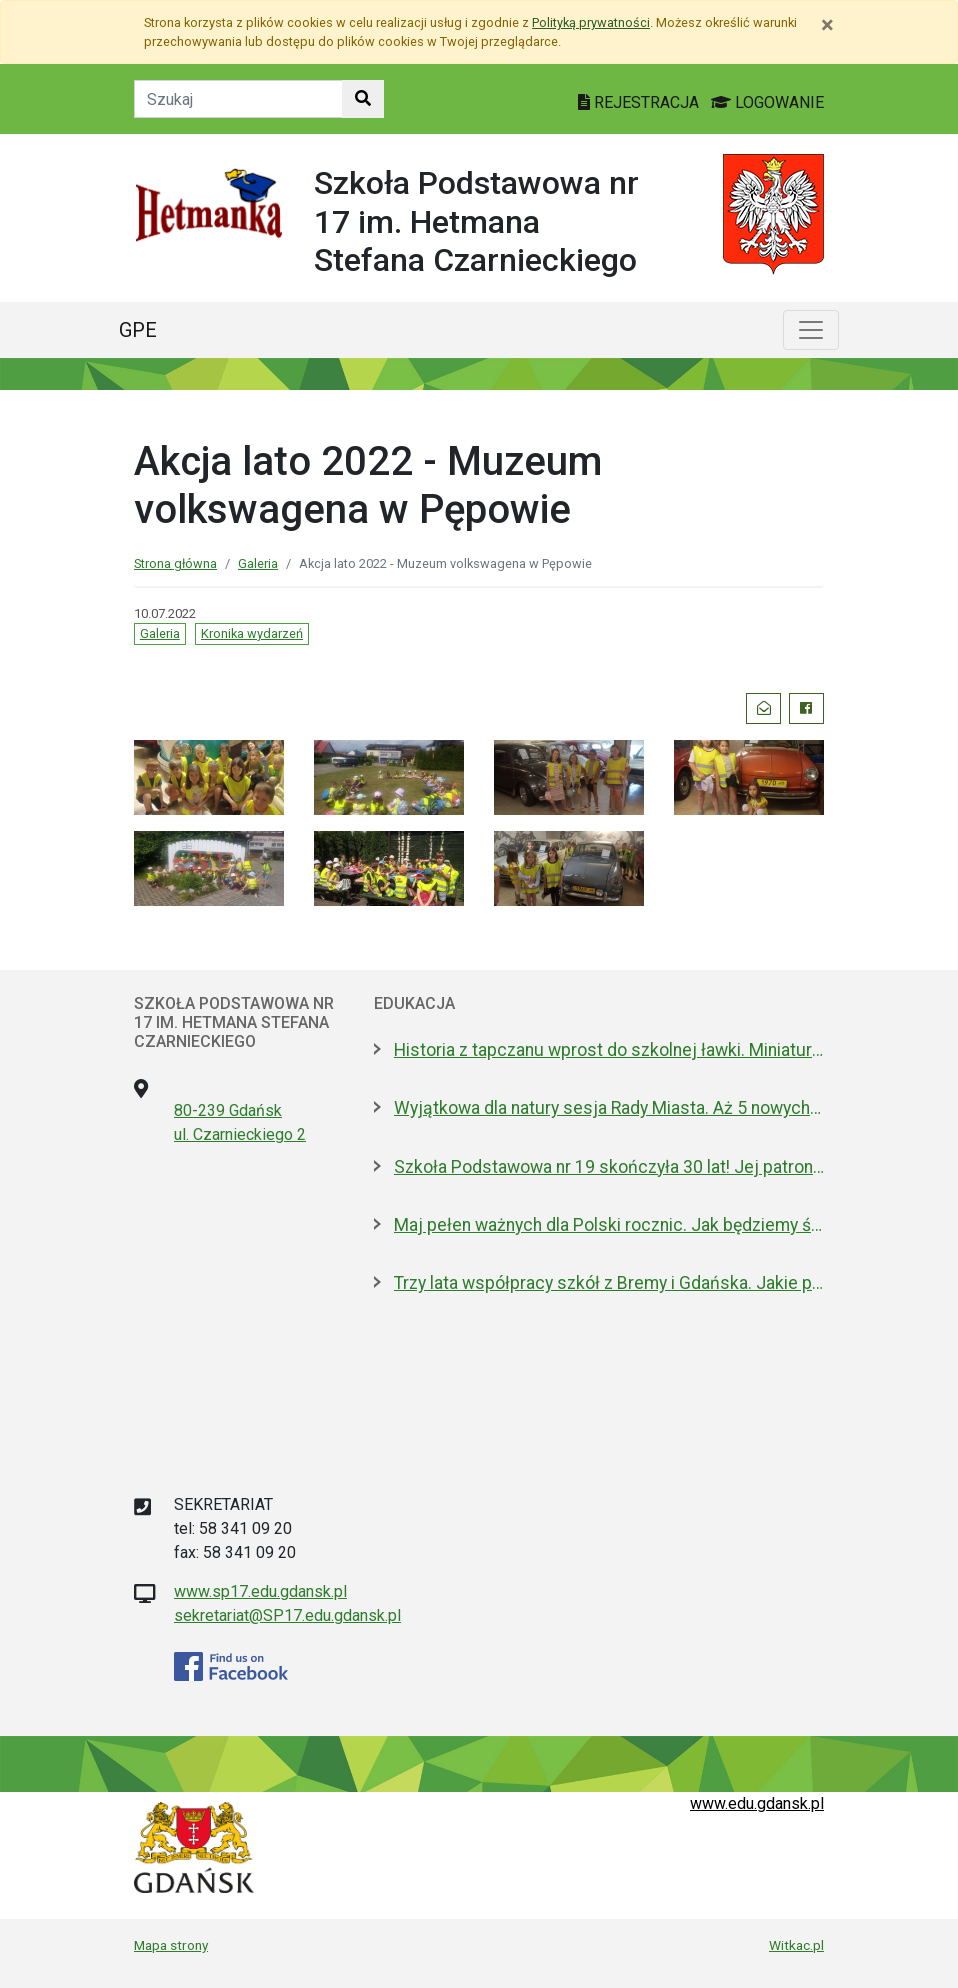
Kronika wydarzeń (252, 633)
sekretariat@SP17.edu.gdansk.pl (287, 1615)
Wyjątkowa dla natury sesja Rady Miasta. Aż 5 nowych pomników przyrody (609, 1108)
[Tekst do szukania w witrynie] (238, 99)
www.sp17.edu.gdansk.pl (260, 1591)
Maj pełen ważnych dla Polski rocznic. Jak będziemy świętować (609, 1225)
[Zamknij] (827, 25)
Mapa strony (171, 1945)
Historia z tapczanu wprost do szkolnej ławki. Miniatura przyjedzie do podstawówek (609, 1050)
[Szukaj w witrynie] (363, 99)
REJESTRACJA (640, 102)
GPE (138, 330)
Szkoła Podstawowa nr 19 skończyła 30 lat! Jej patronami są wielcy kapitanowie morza (609, 1167)
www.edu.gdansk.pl (757, 1803)
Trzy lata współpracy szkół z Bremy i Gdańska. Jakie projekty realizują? (609, 1283)
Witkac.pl (796, 1945)
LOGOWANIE (767, 102)
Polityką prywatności (591, 22)
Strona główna (175, 563)
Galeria (258, 563)
